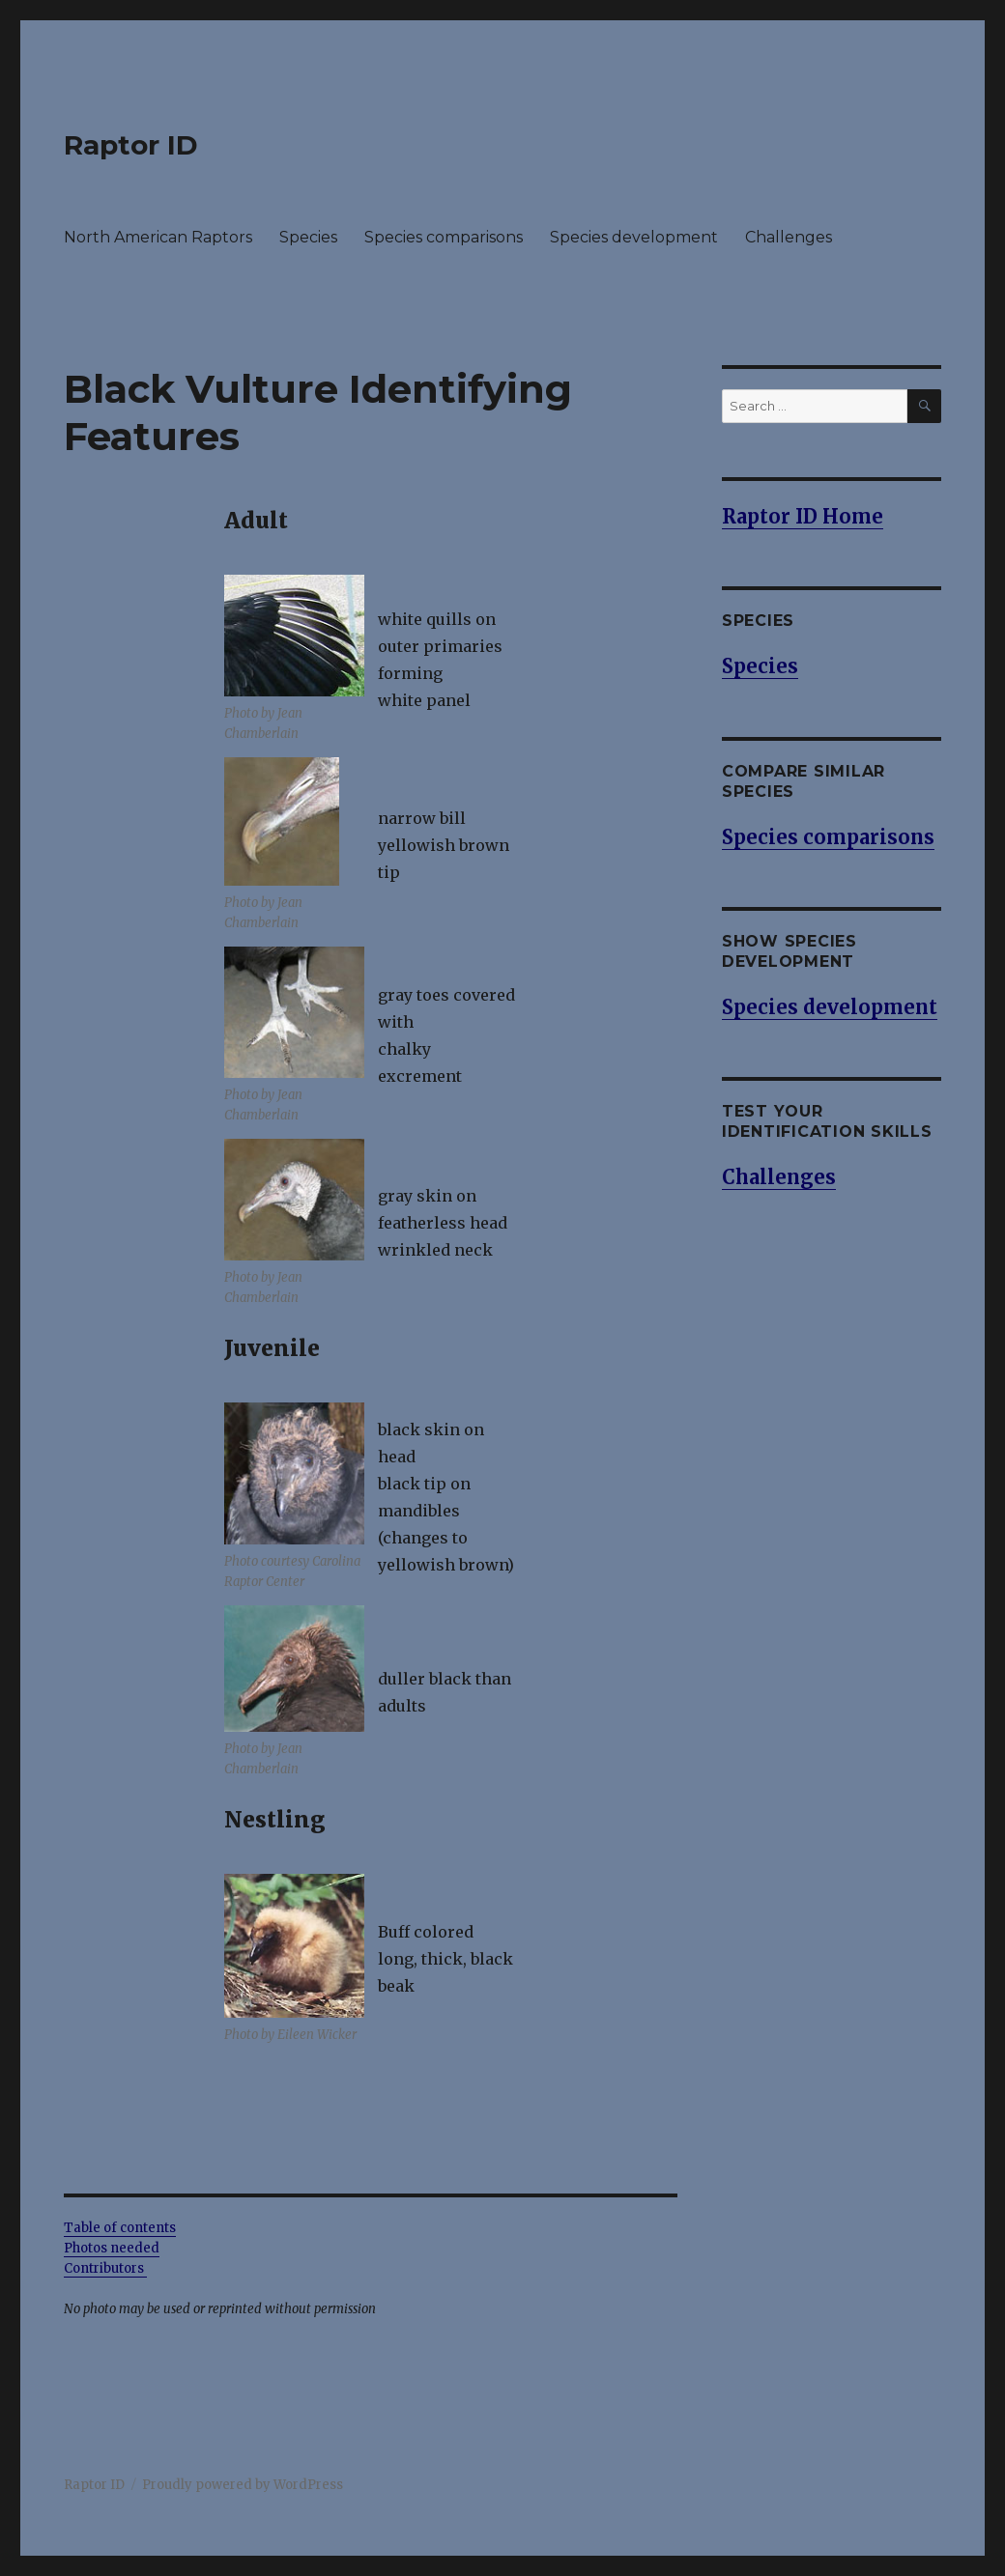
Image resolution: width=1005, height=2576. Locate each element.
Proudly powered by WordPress (242, 2485)
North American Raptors (158, 237)
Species (308, 237)
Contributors (105, 2268)
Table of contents (120, 2228)
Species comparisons (443, 237)
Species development (634, 237)
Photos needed (111, 2248)
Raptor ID (131, 144)
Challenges (788, 237)
